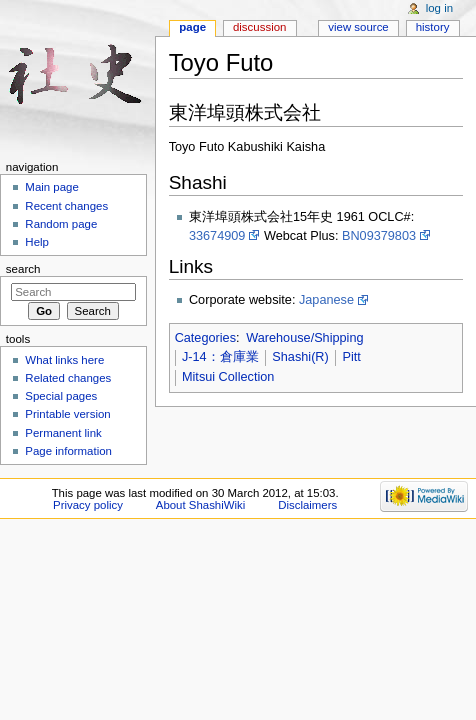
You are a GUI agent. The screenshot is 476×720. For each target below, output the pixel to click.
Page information (68, 451)
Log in (439, 8)
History (433, 27)
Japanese (326, 300)
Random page (61, 224)
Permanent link (63, 433)
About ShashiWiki (201, 505)
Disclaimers (307, 505)
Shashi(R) (300, 357)
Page (192, 27)
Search (23, 269)
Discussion (259, 27)
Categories (205, 338)
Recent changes (66, 206)
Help (37, 242)
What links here (64, 360)
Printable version (67, 414)
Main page (52, 187)
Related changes (68, 378)
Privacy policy (88, 505)
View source (358, 27)
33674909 (217, 236)
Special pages (61, 396)
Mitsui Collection (228, 377)
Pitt (351, 357)
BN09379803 (379, 236)
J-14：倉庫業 (220, 357)
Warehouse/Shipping (304, 338)
